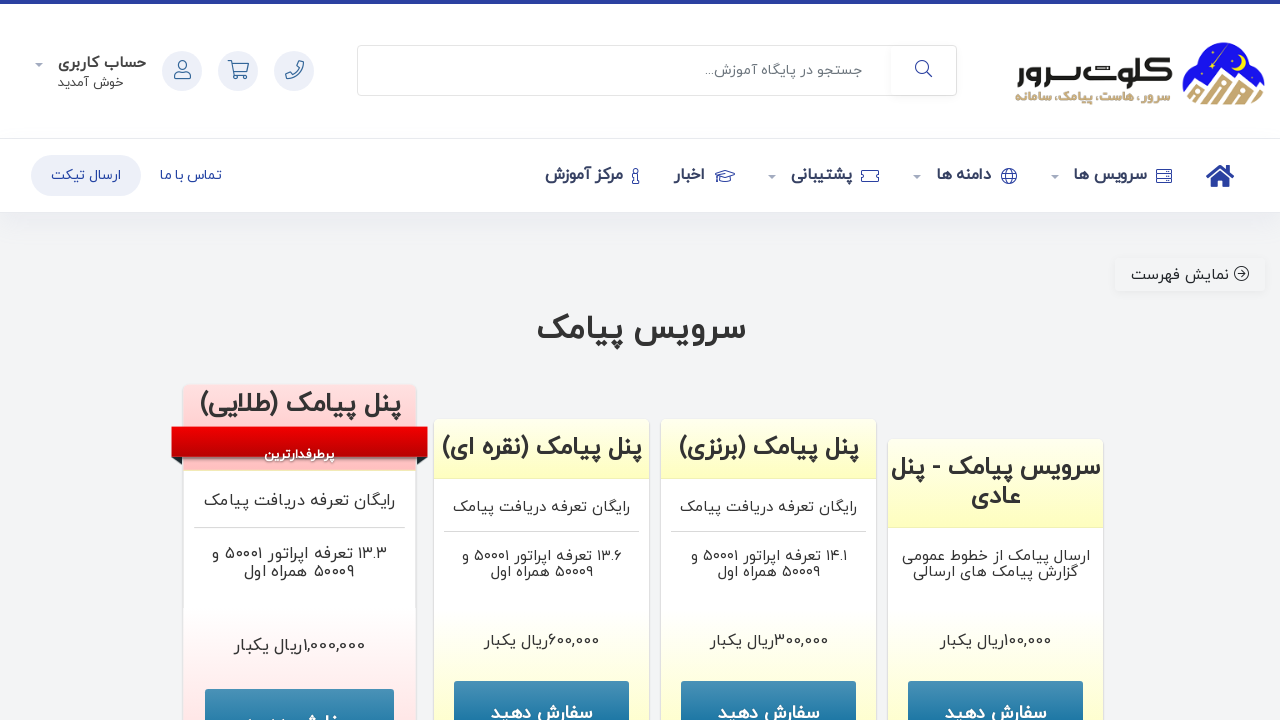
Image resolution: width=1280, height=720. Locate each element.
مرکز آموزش (592, 175)
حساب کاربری (99, 63)
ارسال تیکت (86, 175)
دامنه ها (974, 175)
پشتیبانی (832, 175)
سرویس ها (1121, 175)
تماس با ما (191, 175)
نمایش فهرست (1190, 275)
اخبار (704, 175)
